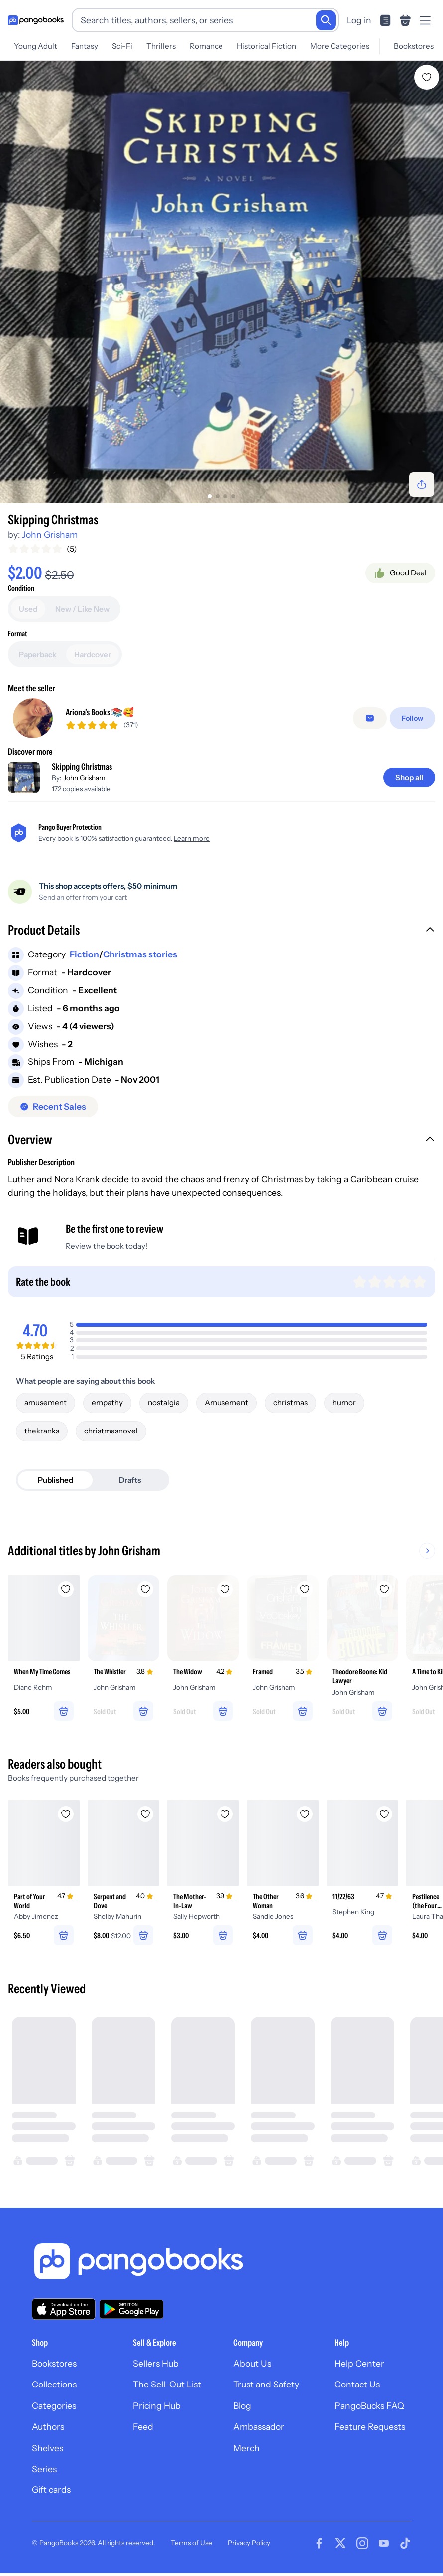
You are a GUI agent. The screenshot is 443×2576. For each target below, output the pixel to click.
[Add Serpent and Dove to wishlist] (145, 1814)
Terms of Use (191, 2543)
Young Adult (35, 46)
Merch (246, 2448)
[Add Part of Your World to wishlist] (66, 1814)
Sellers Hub (156, 2363)
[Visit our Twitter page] (340, 2543)
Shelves (47, 2448)
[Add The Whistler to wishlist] (145, 1589)
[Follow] (412, 718)
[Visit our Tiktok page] (405, 2543)
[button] (221, 931)
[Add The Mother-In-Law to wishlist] (225, 1814)
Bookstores (414, 46)
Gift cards (51, 2489)
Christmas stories (140, 954)
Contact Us (357, 2384)
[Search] (326, 20)
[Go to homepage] (36, 20)
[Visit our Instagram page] (362, 2543)
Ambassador (258, 2426)
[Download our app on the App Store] (64, 2309)
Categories (54, 2405)
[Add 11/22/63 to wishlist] (384, 1814)
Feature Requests (369, 2426)
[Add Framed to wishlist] (305, 1589)
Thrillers (161, 46)
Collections (54, 2384)
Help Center (359, 2363)
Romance (206, 46)
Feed (143, 2426)
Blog (242, 2405)
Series (44, 2469)
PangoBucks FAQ (369, 2405)
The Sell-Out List (167, 2384)
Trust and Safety (266, 2384)
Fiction (84, 954)
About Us (252, 2363)
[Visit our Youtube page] (384, 2543)
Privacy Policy (249, 2543)
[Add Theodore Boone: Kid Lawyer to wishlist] (384, 1589)
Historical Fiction (266, 46)
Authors (48, 2426)
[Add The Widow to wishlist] (225, 1589)
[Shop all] (409, 777)
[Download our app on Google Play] (131, 2309)
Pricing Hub (157, 2405)
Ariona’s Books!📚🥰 (100, 712)
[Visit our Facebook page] (319, 2543)
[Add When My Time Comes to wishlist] (66, 1589)
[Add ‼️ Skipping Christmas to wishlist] (426, 77)
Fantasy (84, 46)
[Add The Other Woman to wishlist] (305, 1814)
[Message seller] (370, 718)
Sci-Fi (122, 46)
